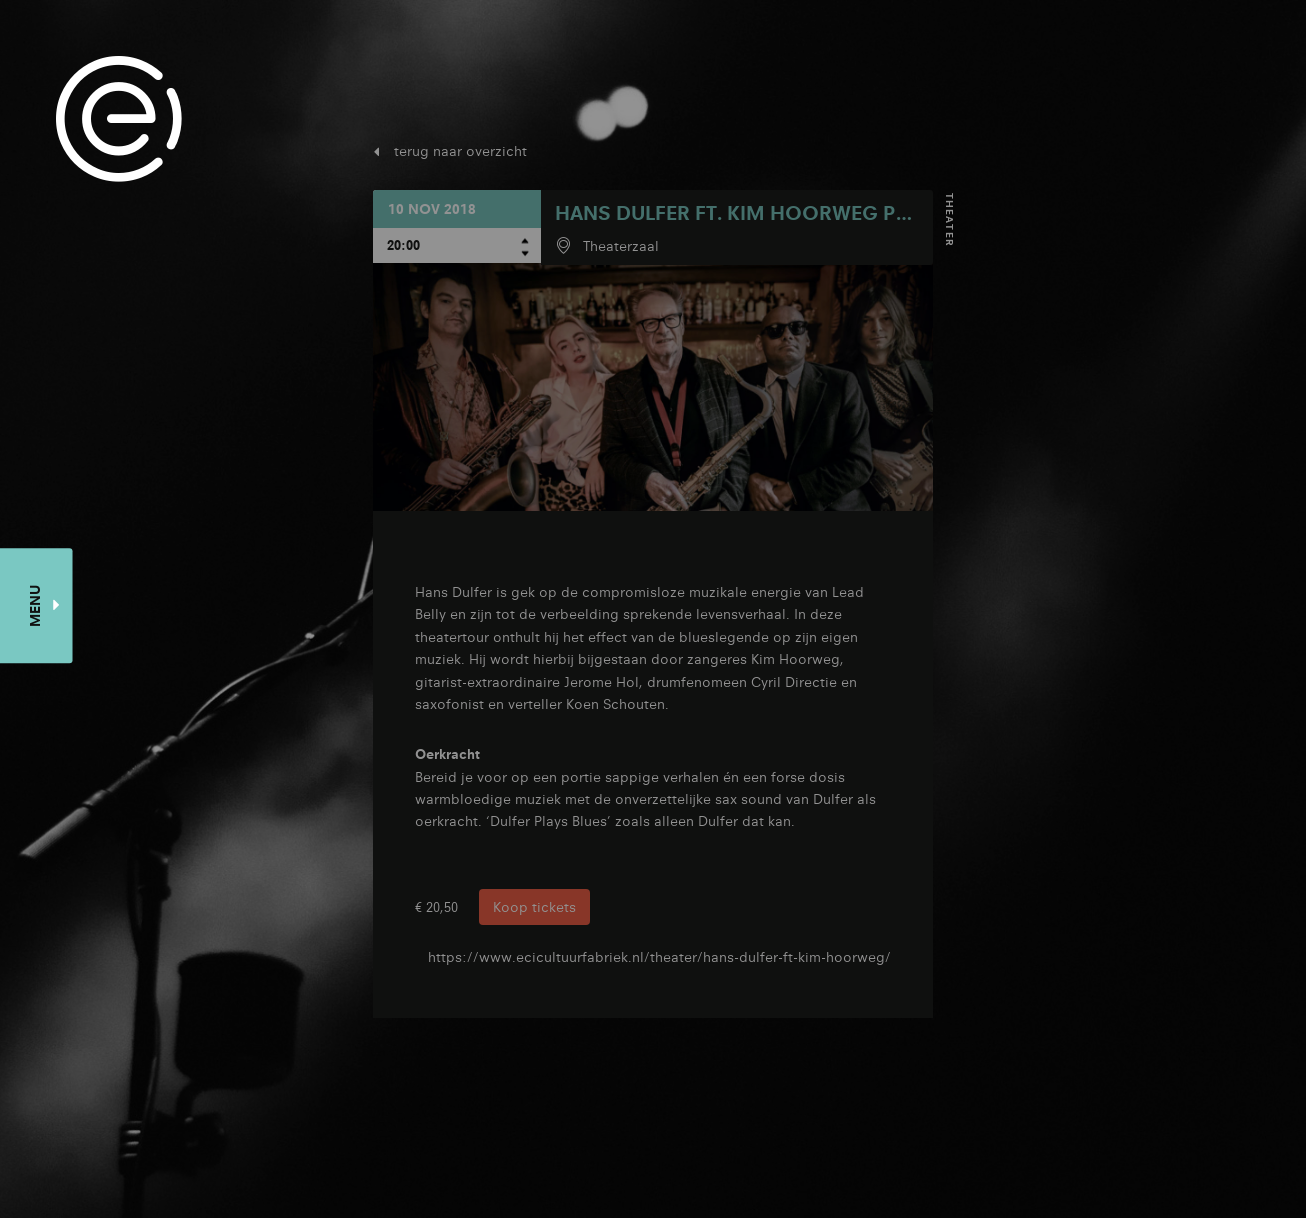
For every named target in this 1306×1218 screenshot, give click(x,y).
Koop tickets (534, 907)
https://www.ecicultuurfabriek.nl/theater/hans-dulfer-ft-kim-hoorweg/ (659, 957)
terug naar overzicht (460, 151)
